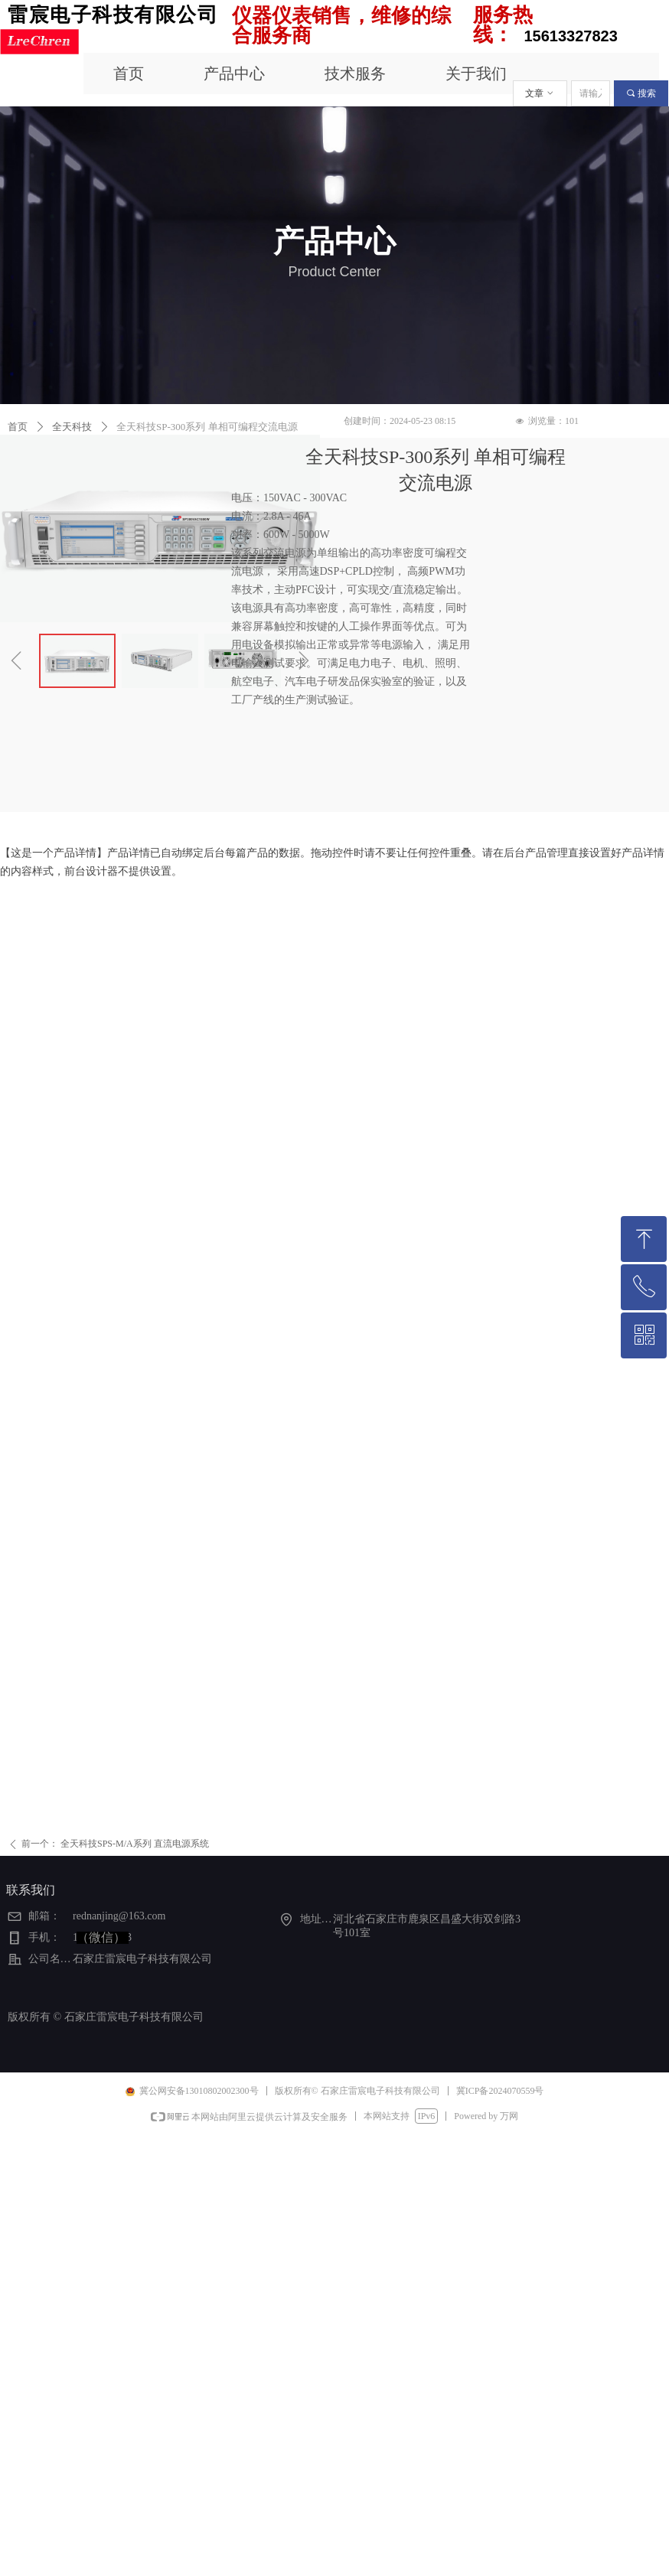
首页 (18, 426)
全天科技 (72, 426)
